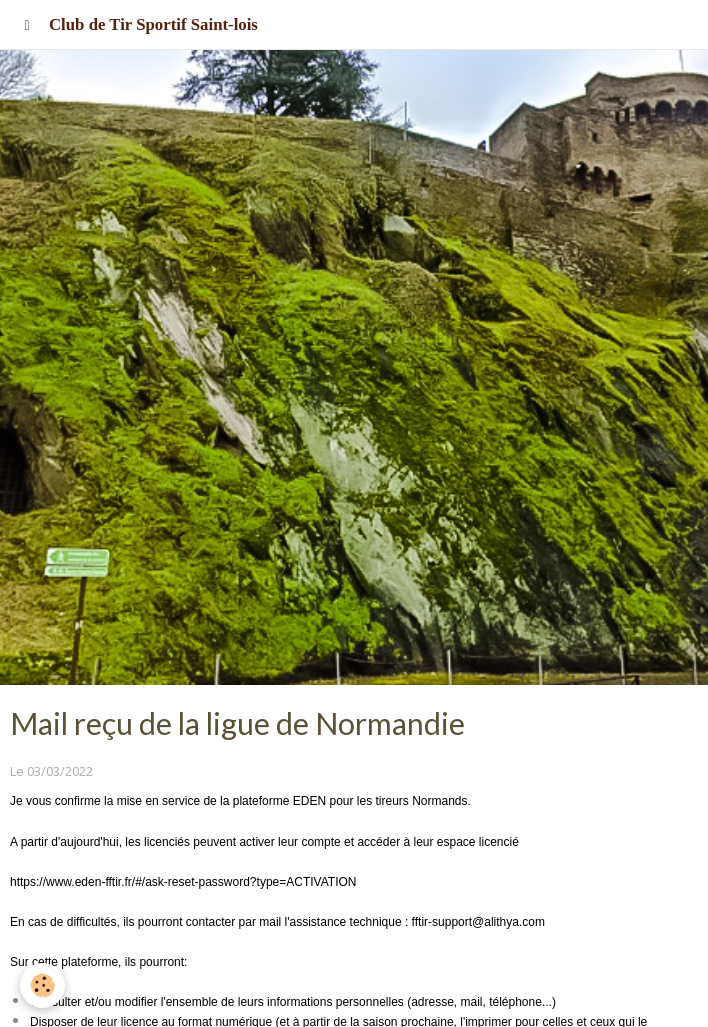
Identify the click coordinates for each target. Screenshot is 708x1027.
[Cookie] (42, 985)
